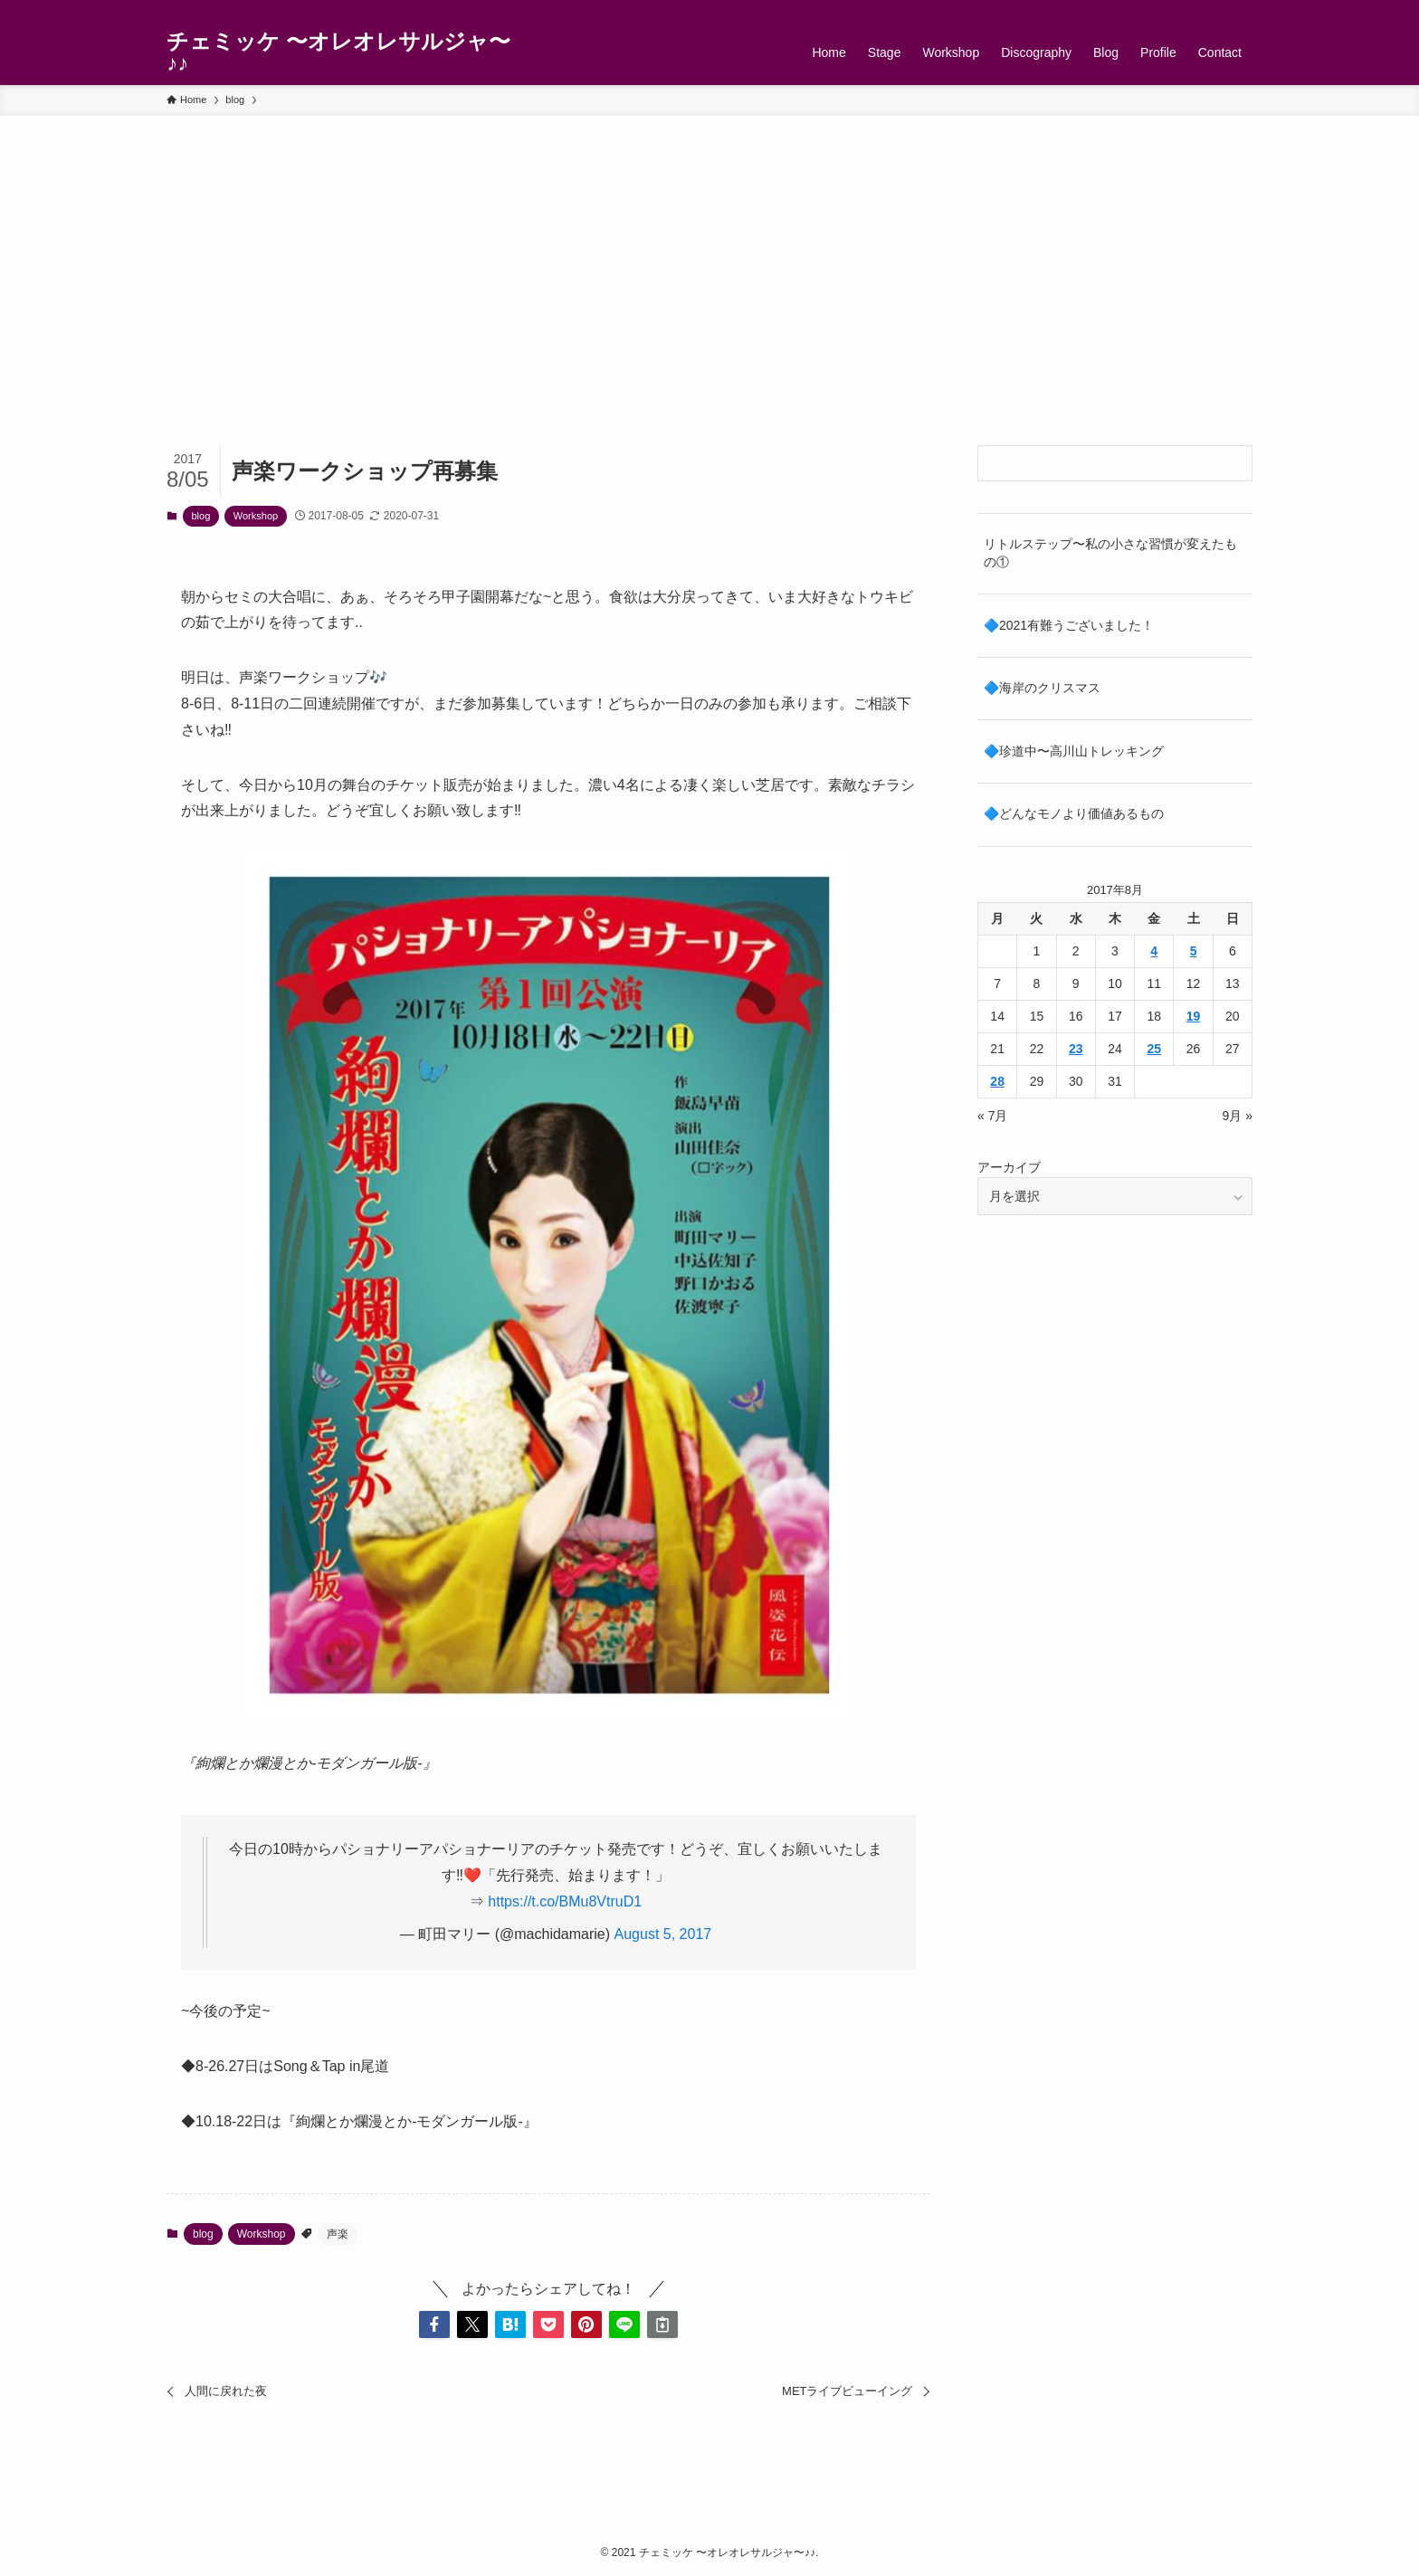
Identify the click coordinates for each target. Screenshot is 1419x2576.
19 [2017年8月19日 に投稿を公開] (1193, 1016)
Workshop (255, 515)
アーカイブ (1009, 1167)
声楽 (337, 2234)
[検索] (1240, 10)
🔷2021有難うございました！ (1069, 625)
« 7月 (992, 1115)
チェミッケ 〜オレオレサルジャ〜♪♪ (338, 52)
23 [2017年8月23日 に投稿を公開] (1076, 1048)
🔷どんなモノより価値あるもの (1074, 813)
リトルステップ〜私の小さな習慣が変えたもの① (1110, 553)
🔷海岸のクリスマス (1042, 687)
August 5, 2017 (663, 1934)
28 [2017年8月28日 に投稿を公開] (997, 1081)
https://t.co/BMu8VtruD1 (565, 1901)
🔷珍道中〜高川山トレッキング (1074, 751)
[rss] (1217, 10)
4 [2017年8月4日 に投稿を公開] (1153, 951)
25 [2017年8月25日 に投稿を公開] (1154, 1048)
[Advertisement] (709, 251)
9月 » (1237, 1115)
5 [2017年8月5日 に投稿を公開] (1193, 951)
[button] (434, 2324)
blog (201, 515)
